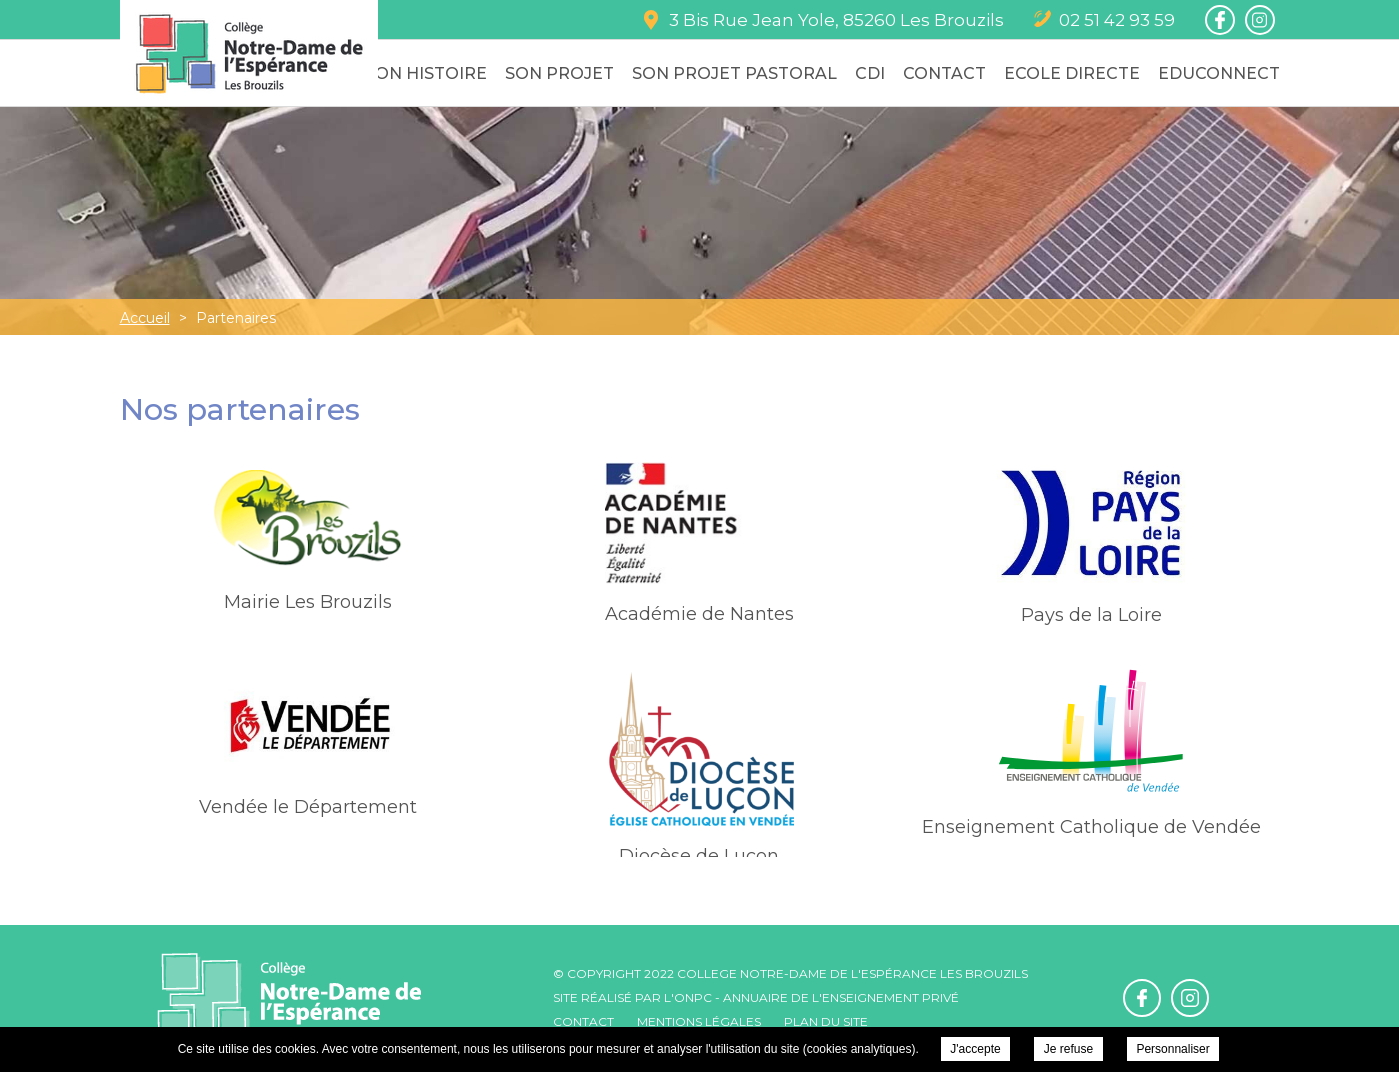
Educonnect (1219, 73)
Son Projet (559, 73)
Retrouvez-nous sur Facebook (1220, 20)
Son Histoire (426, 73)
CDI (870, 73)
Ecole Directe (1072, 73)
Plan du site (826, 1021)
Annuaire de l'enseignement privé (841, 997)
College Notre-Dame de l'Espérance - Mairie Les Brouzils (249, 53)
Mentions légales (699, 1021)
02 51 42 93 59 (1117, 20)
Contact (944, 73)
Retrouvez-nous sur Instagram (1260, 20)
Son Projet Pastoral (734, 73)
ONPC (693, 997)
